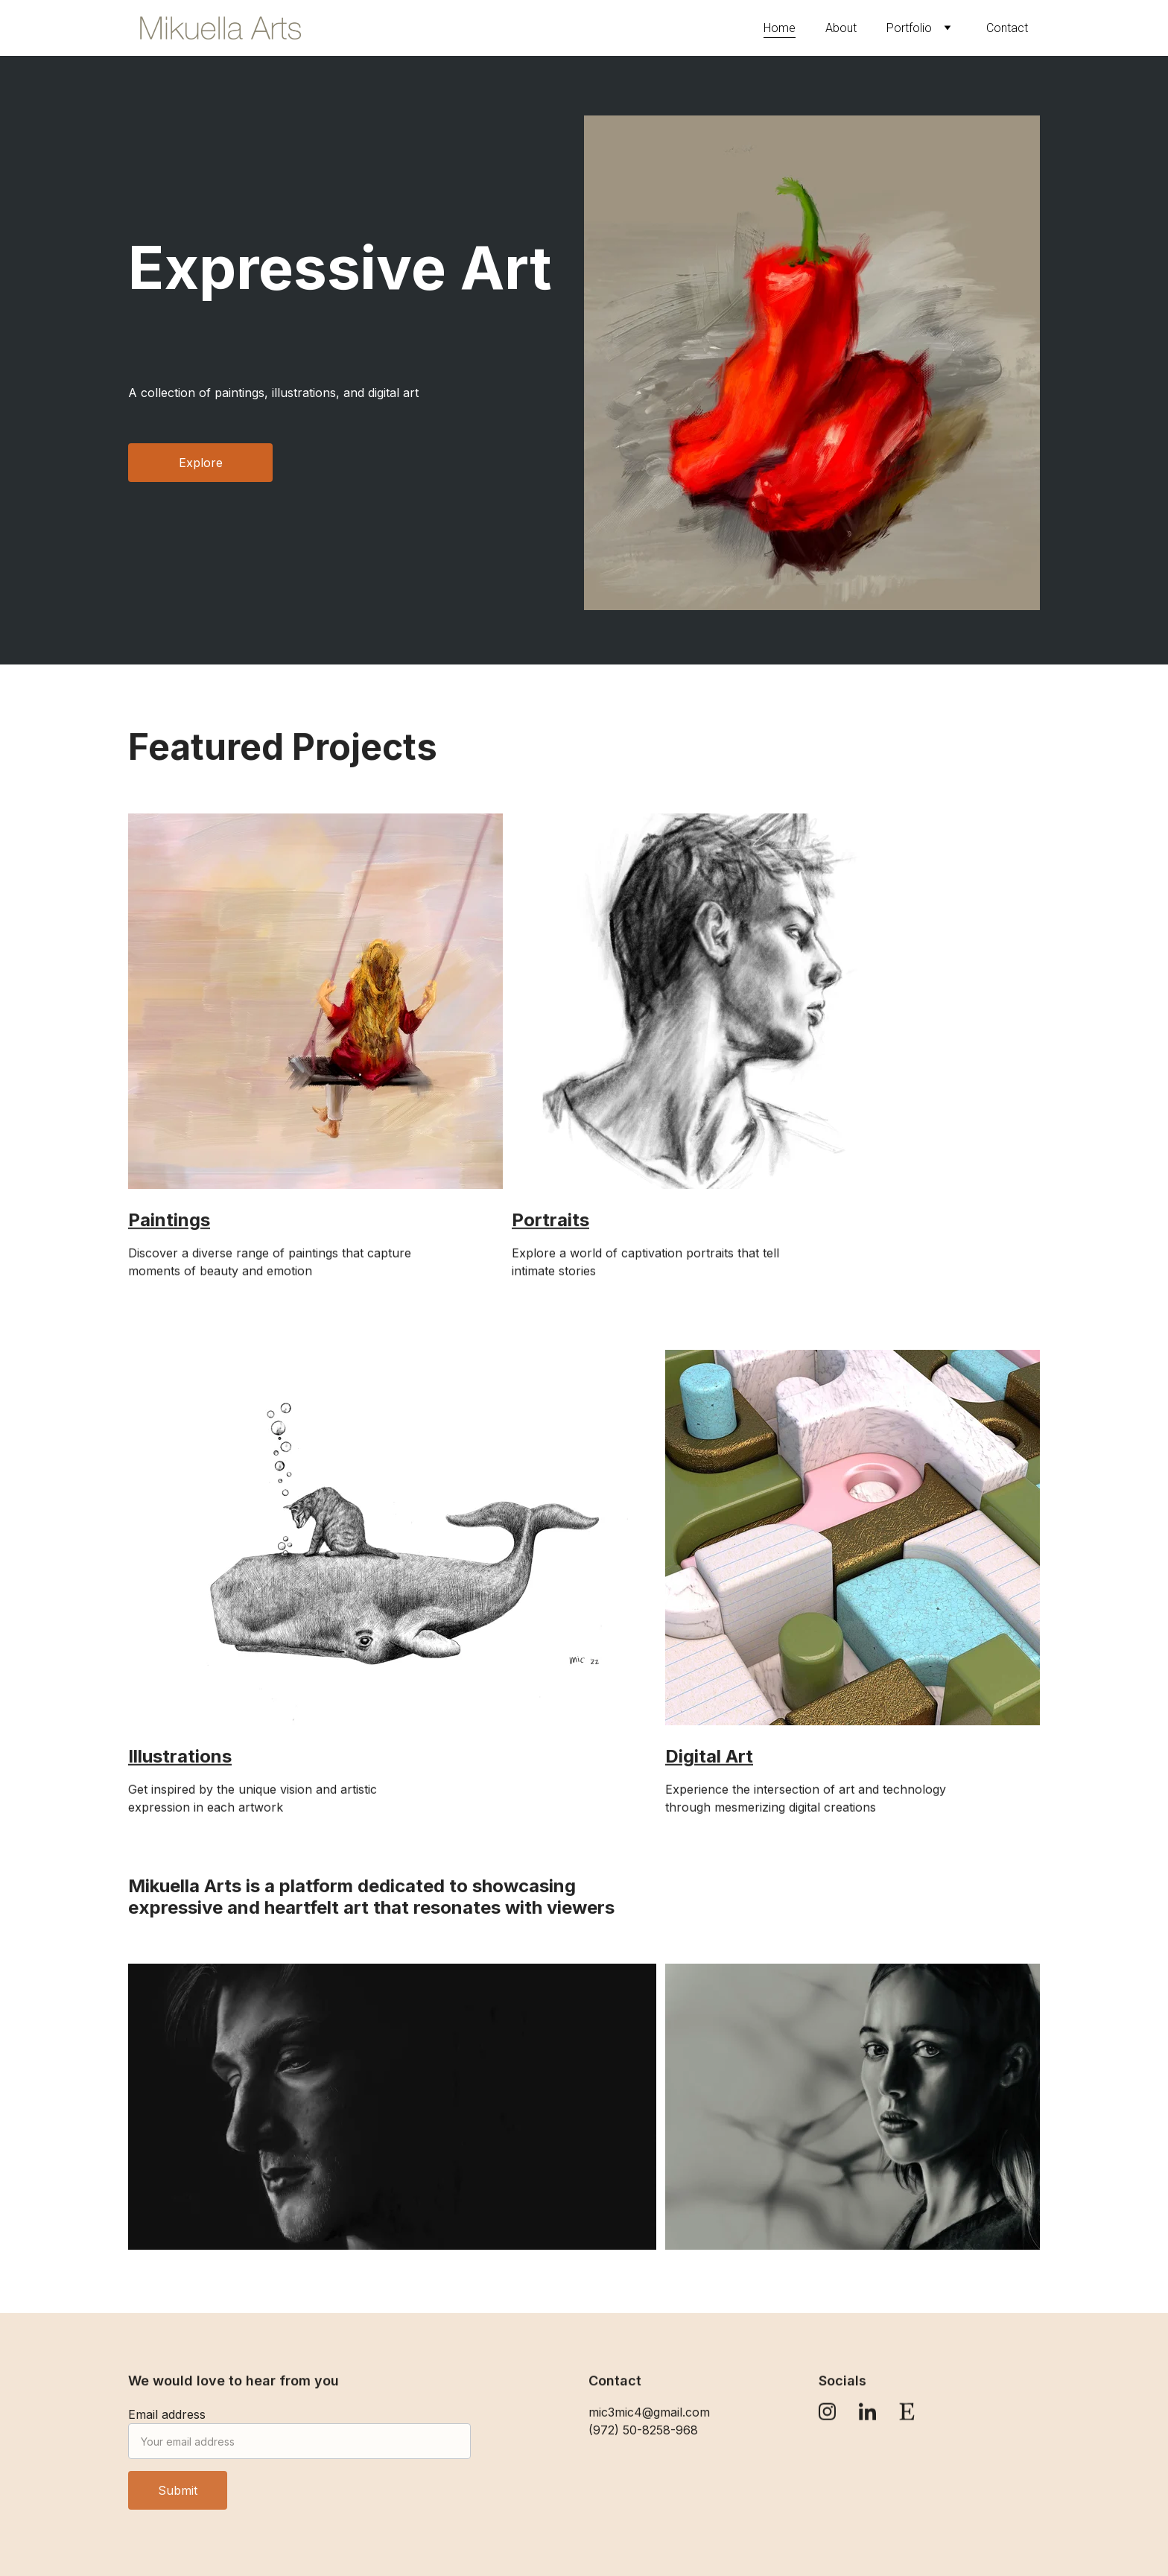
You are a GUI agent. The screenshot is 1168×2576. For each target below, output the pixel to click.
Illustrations (180, 1758)
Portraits (550, 1222)
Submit (177, 2500)
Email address (167, 2424)
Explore (201, 462)
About (841, 28)
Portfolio (909, 28)
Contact (1007, 28)
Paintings (169, 1222)
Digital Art (709, 1758)
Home (780, 28)
